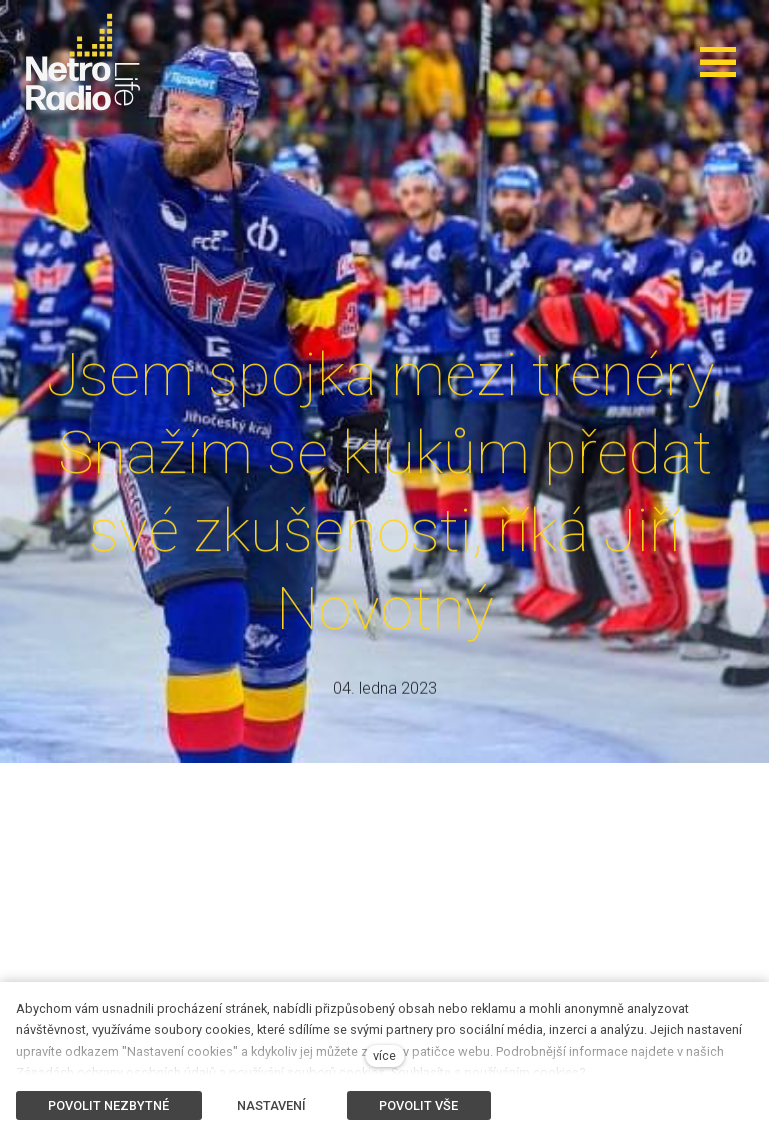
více (384, 1055)
